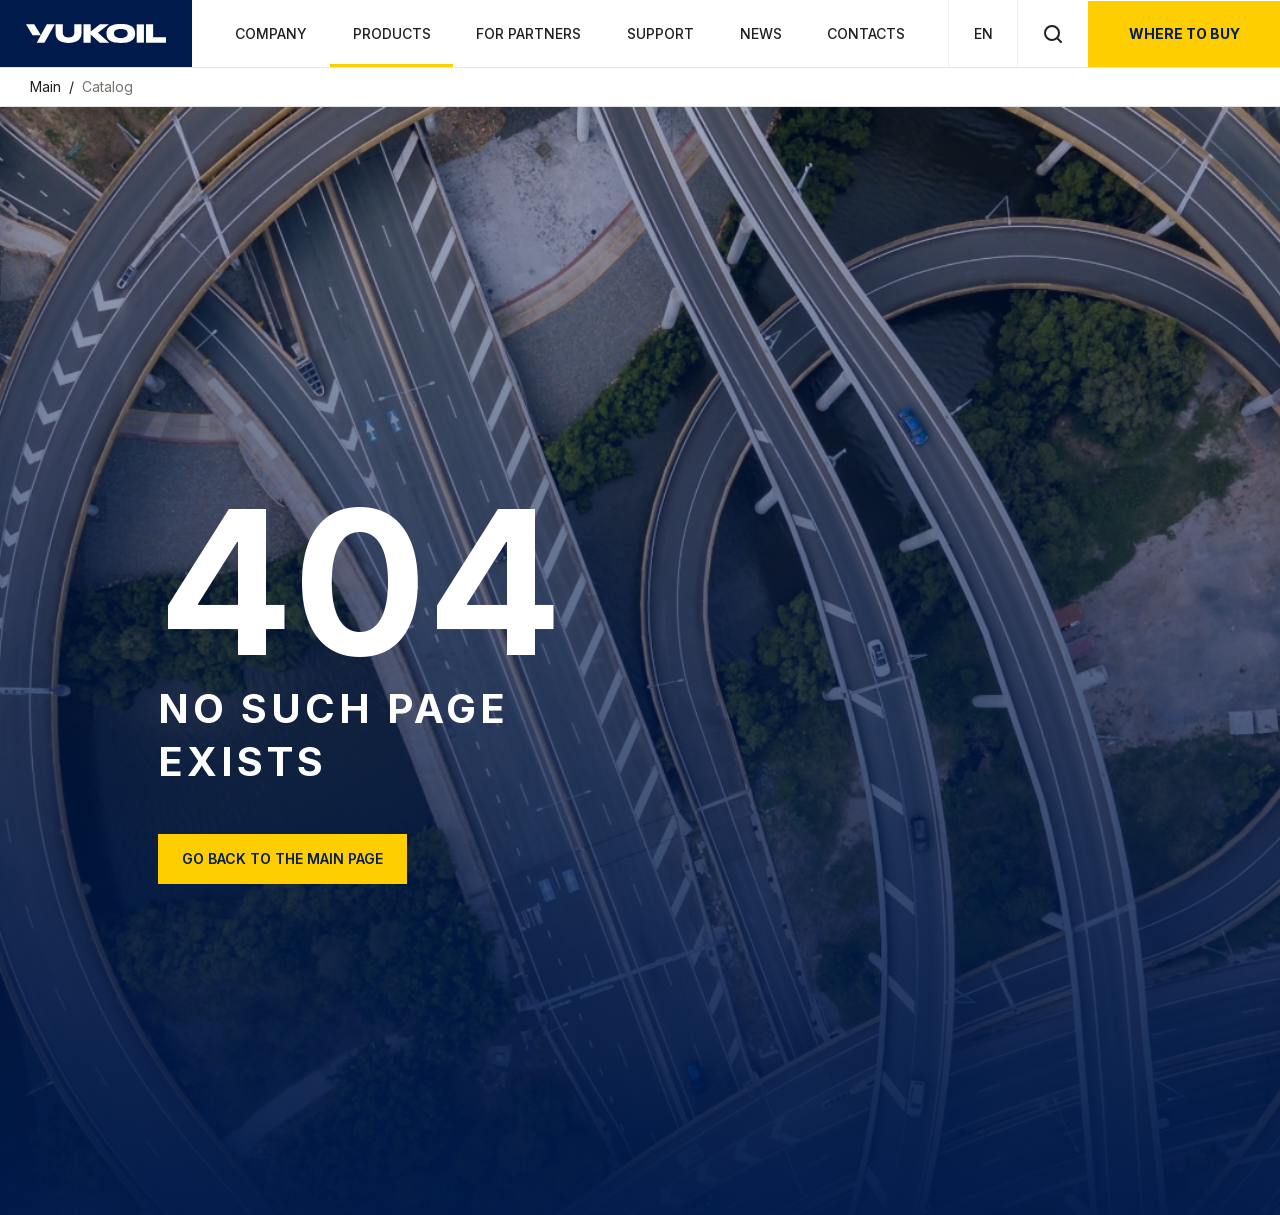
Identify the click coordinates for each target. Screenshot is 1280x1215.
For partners (528, 33)
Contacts (866, 33)
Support (660, 33)
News (761, 33)
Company (271, 33)
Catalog (107, 86)
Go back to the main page (282, 858)
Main (47, 86)
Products (392, 33)
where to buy (1184, 33)
